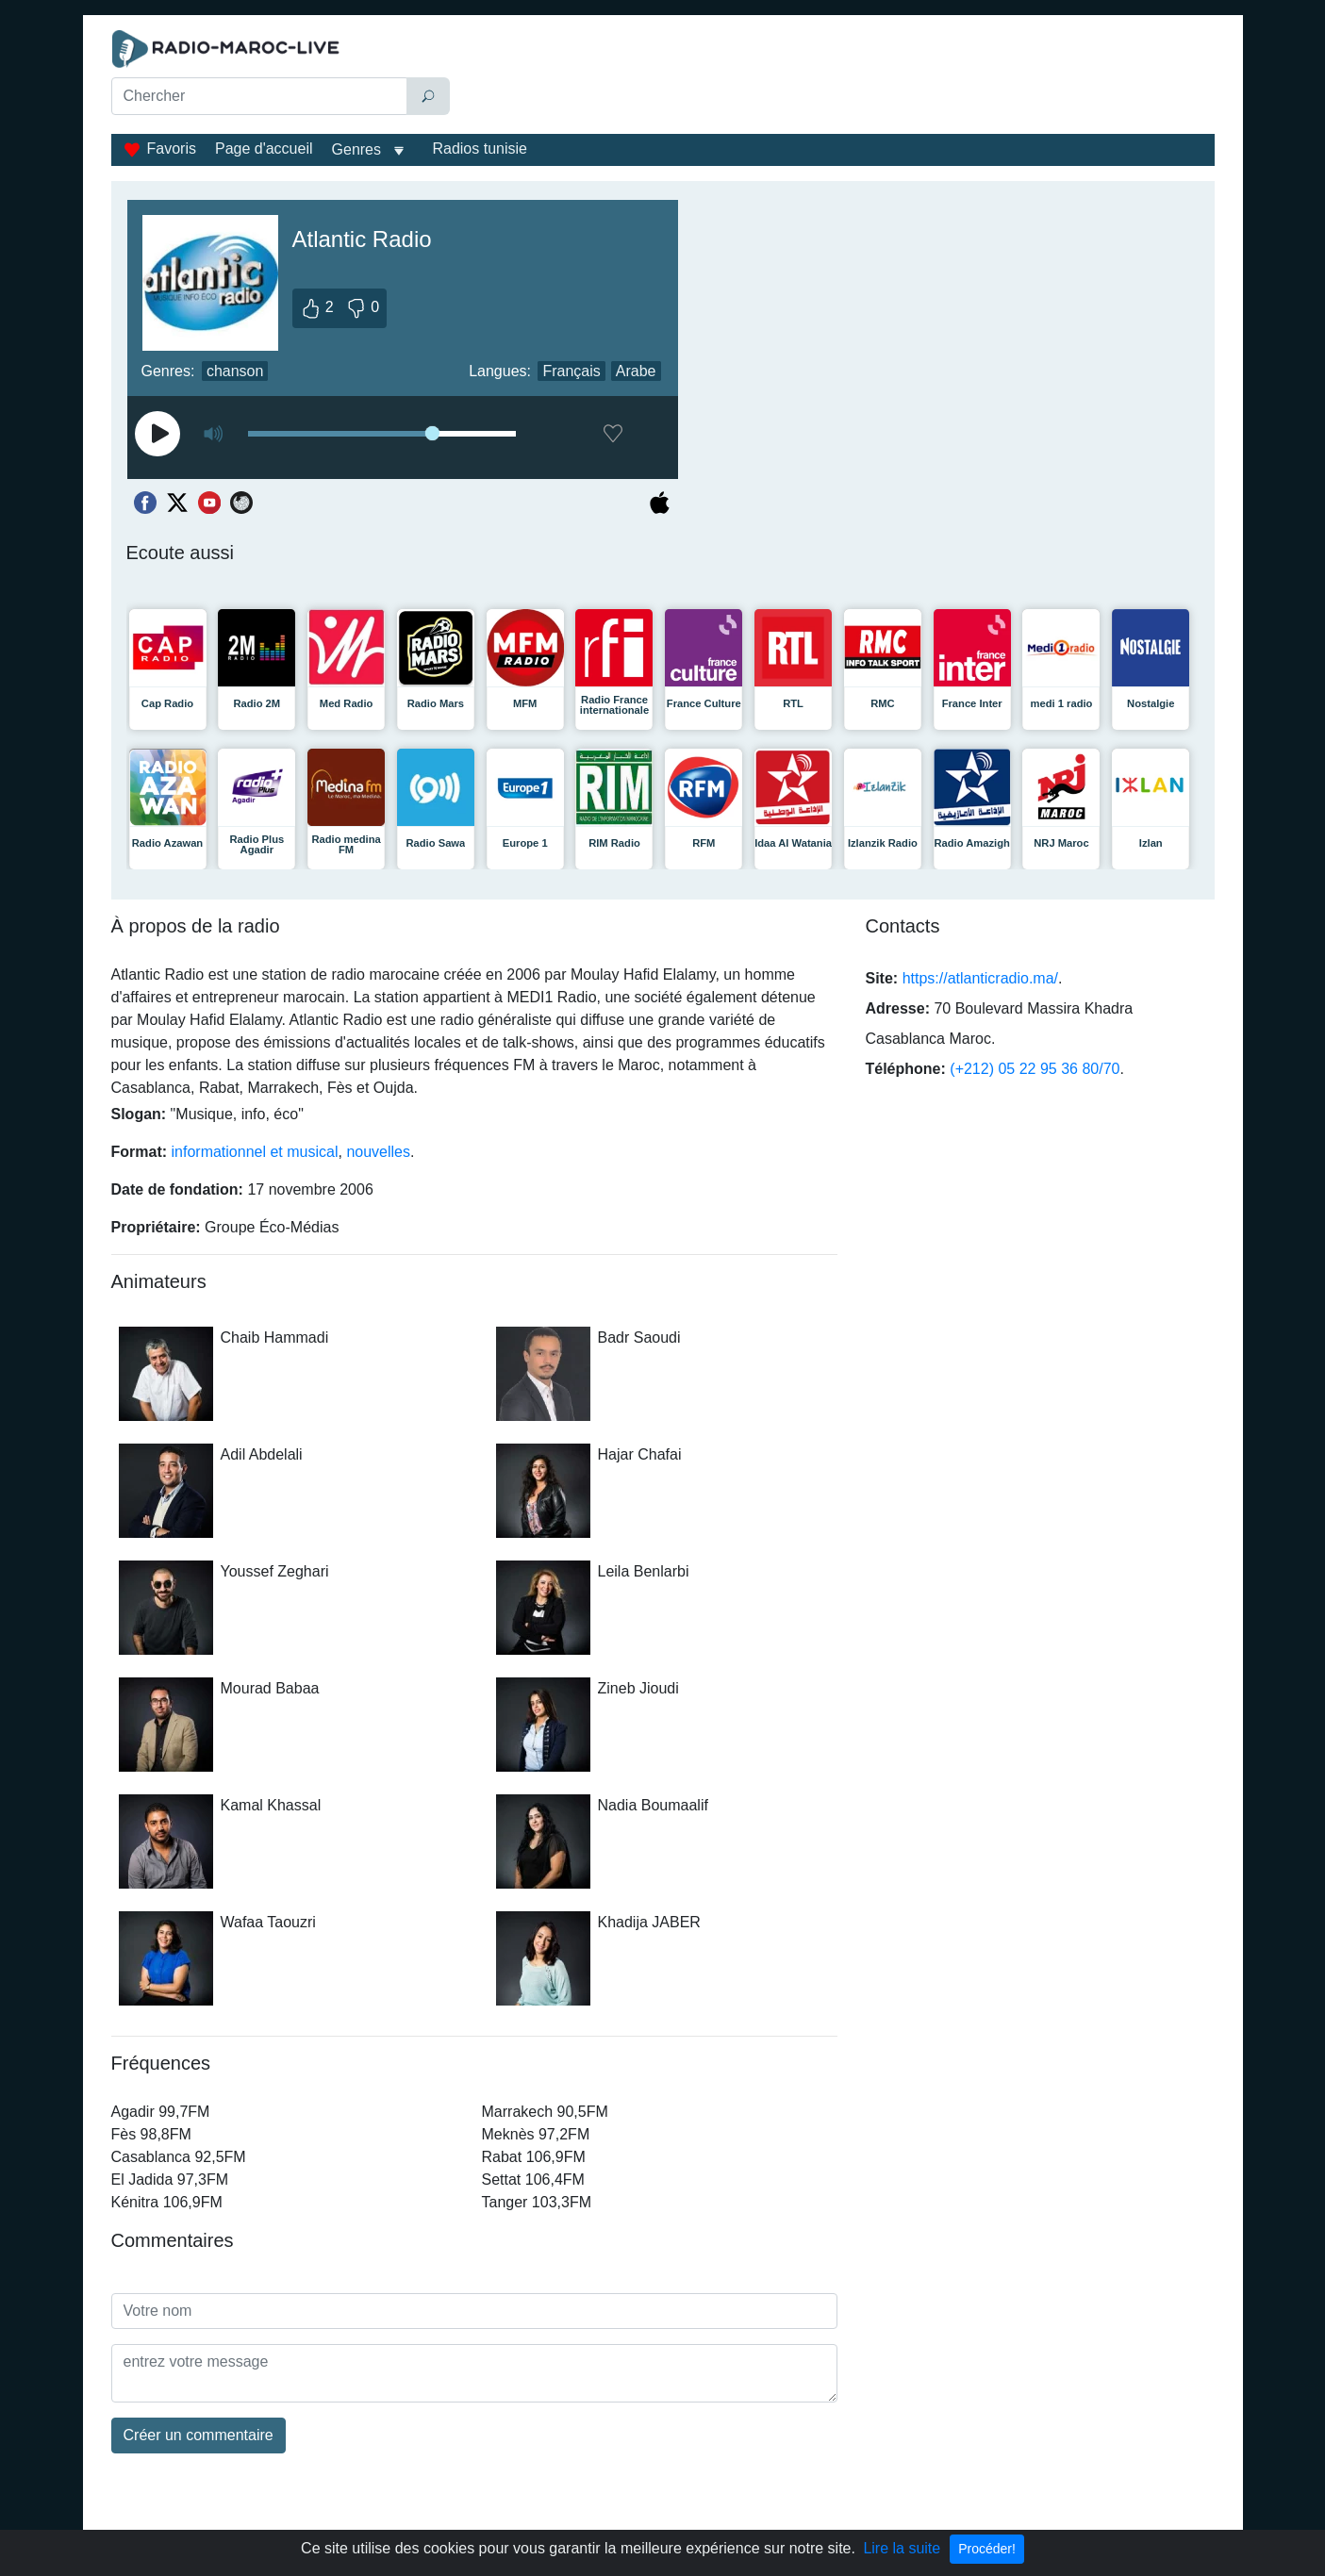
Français (571, 371)
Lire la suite (901, 2548)
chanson (235, 371)
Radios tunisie (479, 148)
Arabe (636, 371)
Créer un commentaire (198, 2435)
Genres (356, 149)
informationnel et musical (255, 1152)
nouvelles (378, 1152)
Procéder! (987, 2548)
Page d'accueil (264, 148)
